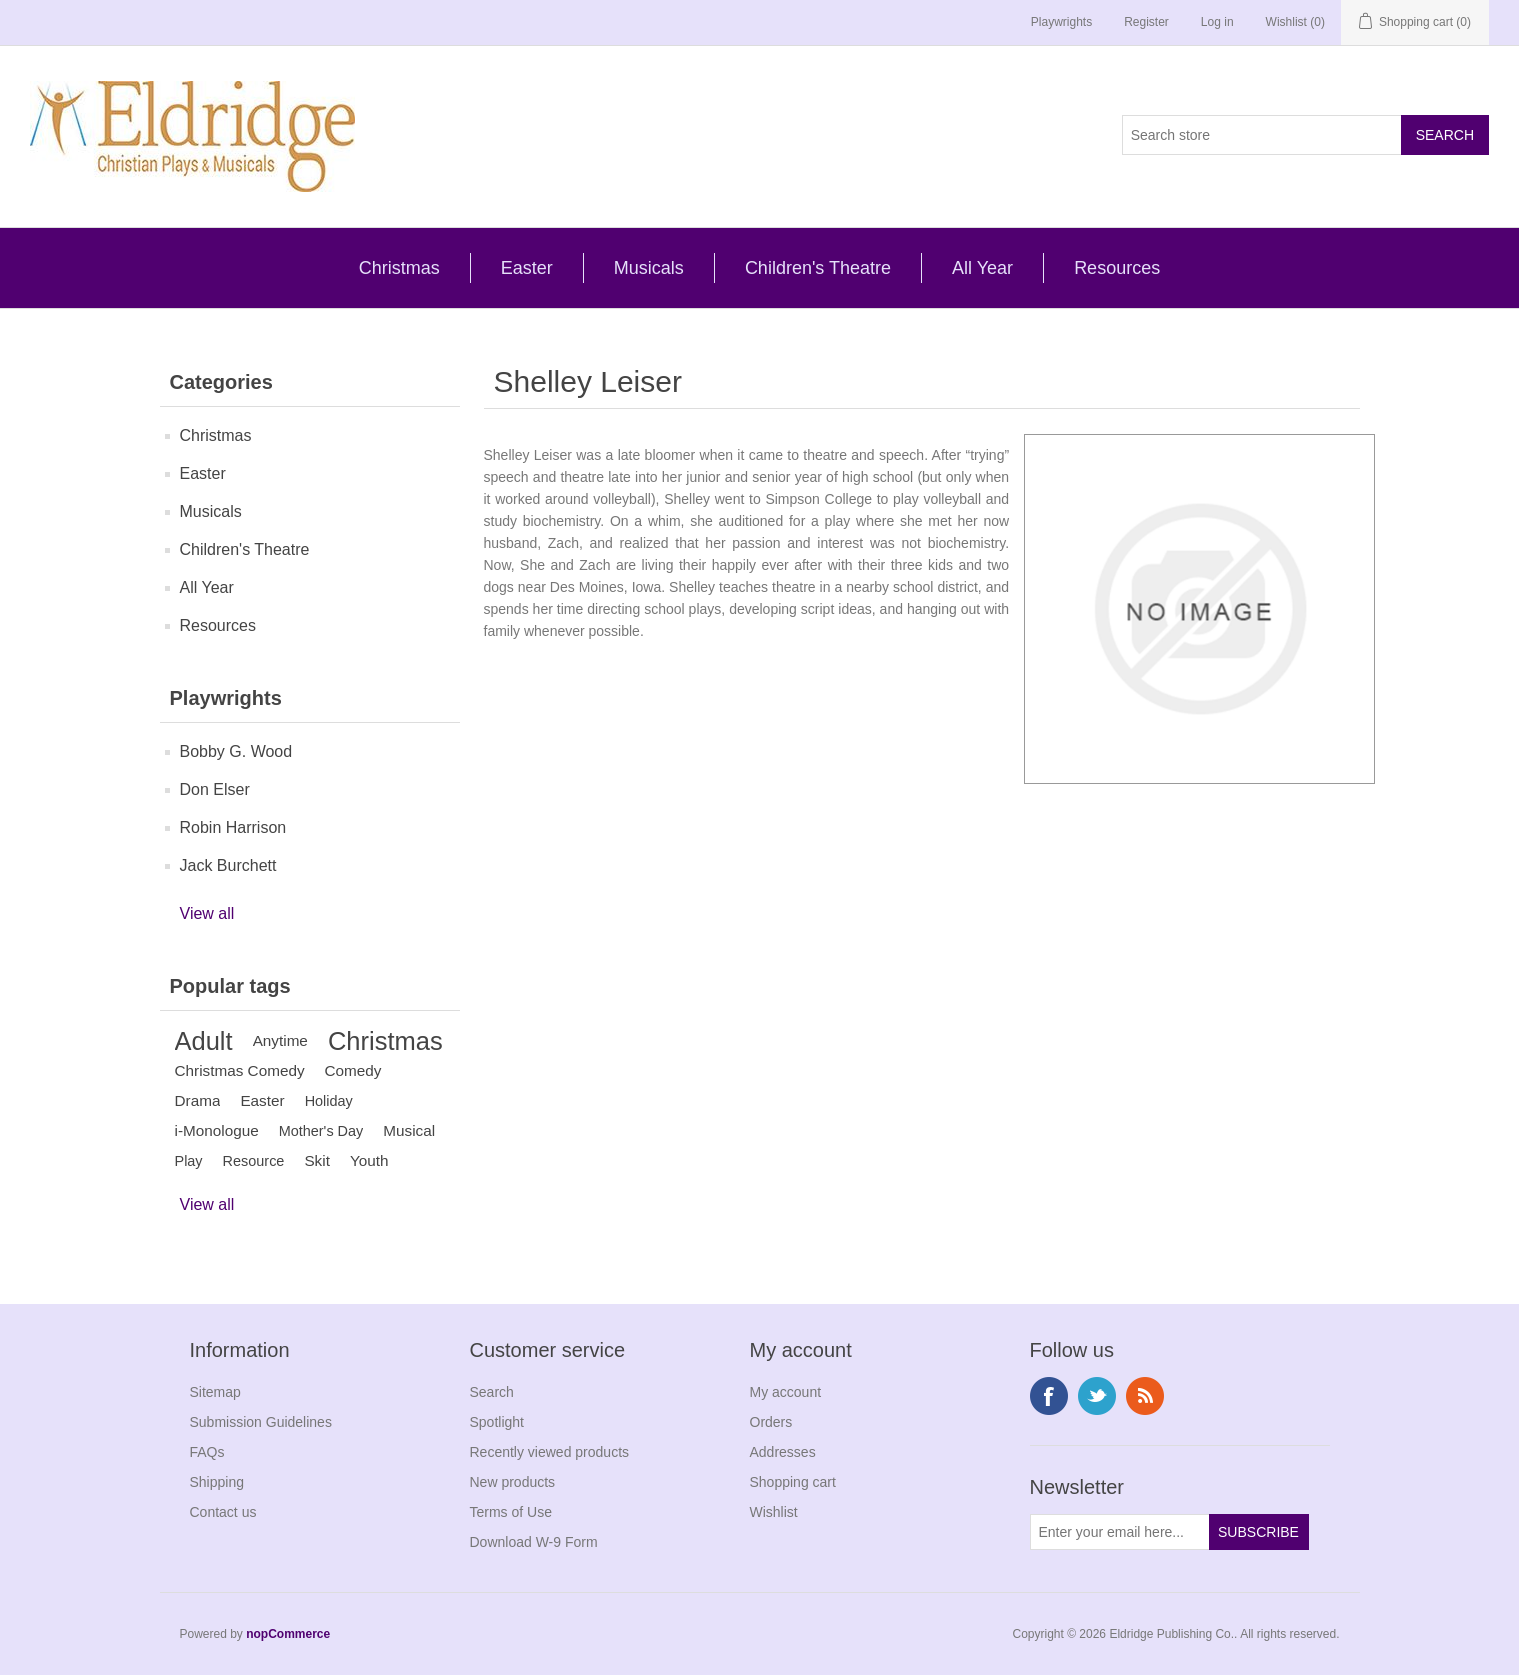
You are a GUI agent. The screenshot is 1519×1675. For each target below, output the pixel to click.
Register (1146, 22)
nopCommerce (288, 1634)
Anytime (280, 1040)
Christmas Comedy (240, 1070)
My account (786, 1392)
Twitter (1097, 1396)
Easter (527, 268)
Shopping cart (793, 1482)
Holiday (329, 1101)
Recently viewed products (550, 1452)
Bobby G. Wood (236, 751)
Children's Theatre (818, 268)
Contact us (223, 1512)
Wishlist (774, 1512)
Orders (771, 1422)
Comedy (353, 1070)
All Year (982, 268)
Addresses (783, 1452)
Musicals (649, 268)
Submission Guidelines (261, 1422)
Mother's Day (321, 1131)
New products (513, 1482)
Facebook (1049, 1396)
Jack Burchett (228, 865)
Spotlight (497, 1422)
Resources (1117, 268)
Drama (198, 1100)
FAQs (207, 1452)
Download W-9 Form (534, 1542)
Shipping (217, 1482)
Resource (254, 1161)
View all (207, 913)
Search (492, 1392)
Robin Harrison (233, 827)
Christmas (399, 268)
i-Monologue (217, 1130)
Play (189, 1161)
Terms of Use (511, 1512)
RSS (1145, 1396)
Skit (317, 1160)
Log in (1217, 22)
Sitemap (215, 1392)
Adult (204, 1041)
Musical (409, 1130)
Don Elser (215, 789)
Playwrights (1061, 22)
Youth (369, 1160)
